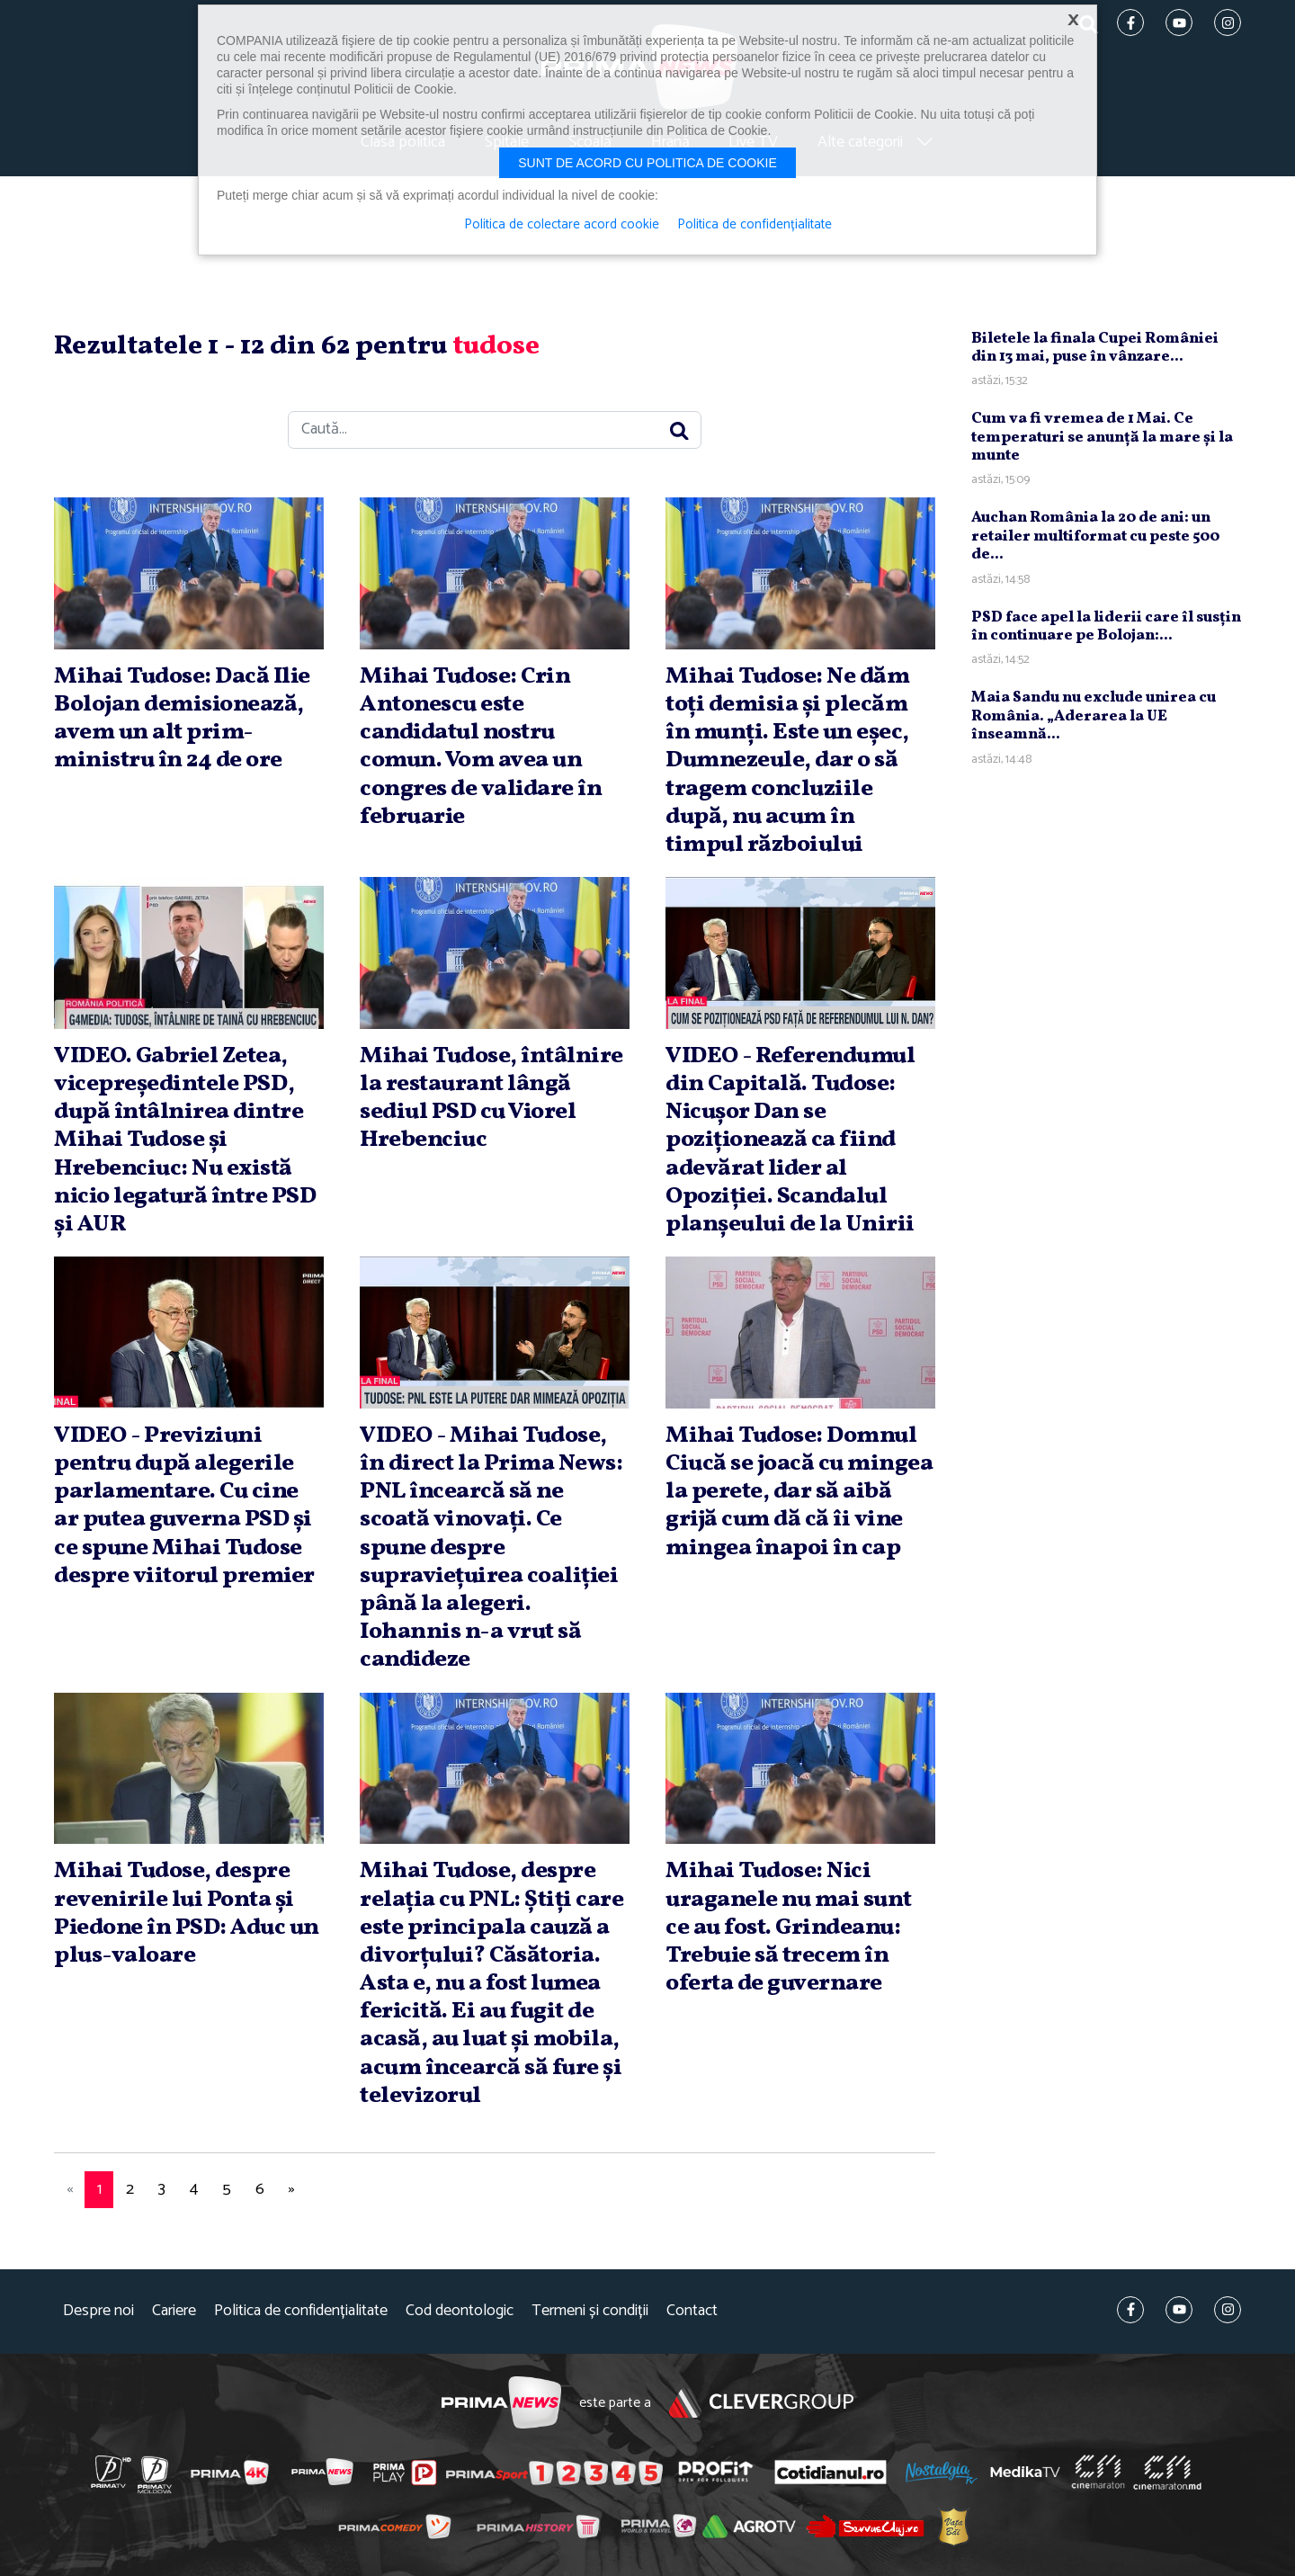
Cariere (174, 2311)
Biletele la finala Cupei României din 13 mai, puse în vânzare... (1095, 347)
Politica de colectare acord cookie (561, 225)
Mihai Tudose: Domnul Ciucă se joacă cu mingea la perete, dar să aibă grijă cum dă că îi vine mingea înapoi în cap (799, 1491)
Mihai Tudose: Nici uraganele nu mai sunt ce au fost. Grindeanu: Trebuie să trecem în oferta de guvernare (788, 1927)
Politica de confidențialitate (301, 2311)
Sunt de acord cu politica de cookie (647, 163)
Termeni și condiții (589, 2311)
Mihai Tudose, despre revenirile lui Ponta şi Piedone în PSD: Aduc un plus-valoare (186, 1913)
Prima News (501, 2402)
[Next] (291, 2189)
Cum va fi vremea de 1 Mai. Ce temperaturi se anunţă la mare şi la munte (1102, 437)
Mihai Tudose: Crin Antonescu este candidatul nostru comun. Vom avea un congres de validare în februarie (481, 746)
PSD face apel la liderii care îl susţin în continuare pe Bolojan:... (1106, 626)
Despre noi (98, 2311)
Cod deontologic (460, 2311)
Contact (692, 2311)
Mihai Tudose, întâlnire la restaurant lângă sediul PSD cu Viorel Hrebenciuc (491, 1098)
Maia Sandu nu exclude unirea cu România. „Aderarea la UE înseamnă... (1093, 716)
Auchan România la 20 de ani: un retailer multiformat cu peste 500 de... (1095, 536)
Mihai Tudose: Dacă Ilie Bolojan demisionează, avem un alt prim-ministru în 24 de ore (182, 718)
